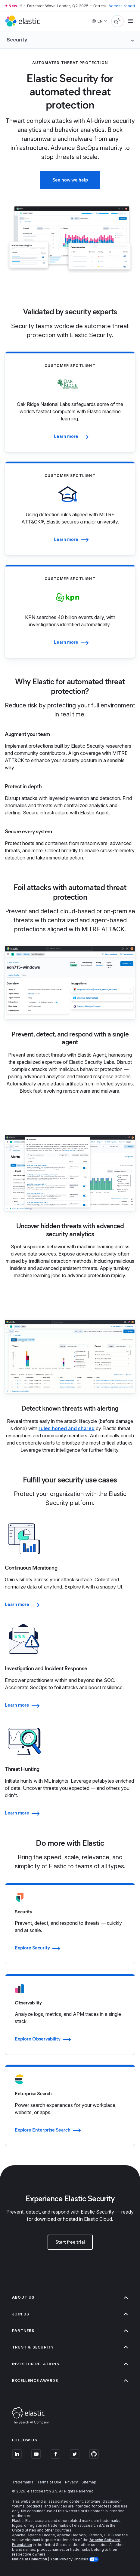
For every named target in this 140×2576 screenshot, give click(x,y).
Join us (70, 2314)
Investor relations (70, 2364)
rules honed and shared (67, 1428)
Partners (70, 2330)
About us (70, 2297)
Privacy (71, 2482)
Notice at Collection (29, 2559)
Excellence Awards (70, 2380)
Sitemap (89, 2482)
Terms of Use (49, 2482)
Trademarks (22, 2482)
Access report (121, 5)
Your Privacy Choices (69, 2559)
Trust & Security (70, 2347)
